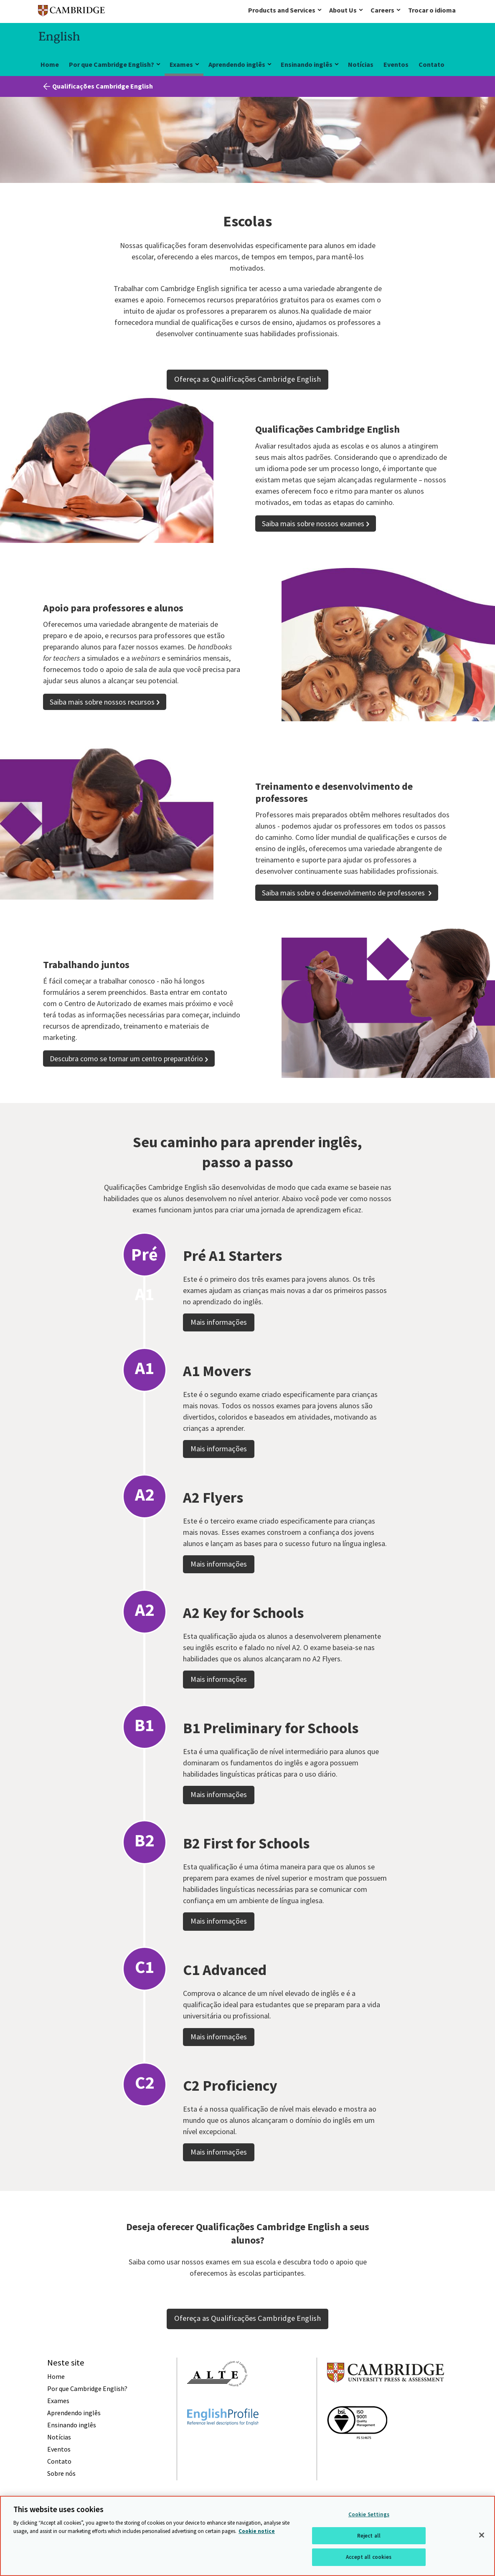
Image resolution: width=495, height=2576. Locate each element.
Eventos (396, 64)
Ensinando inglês (307, 64)
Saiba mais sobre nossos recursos (102, 702)
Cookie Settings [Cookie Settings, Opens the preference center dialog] (368, 2514)
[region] (247, 2536)
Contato (431, 64)
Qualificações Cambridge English (102, 86)
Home (50, 64)
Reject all (369, 2535)
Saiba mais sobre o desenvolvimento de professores (344, 893)
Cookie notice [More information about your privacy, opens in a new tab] (257, 2531)
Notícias (360, 64)
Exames (181, 64)
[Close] (481, 2535)
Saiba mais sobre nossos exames (313, 523)
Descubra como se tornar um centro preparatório (126, 1058)
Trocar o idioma (432, 10)
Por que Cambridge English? (111, 64)
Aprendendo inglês (236, 64)
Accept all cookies (368, 2557)
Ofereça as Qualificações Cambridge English (247, 379)
